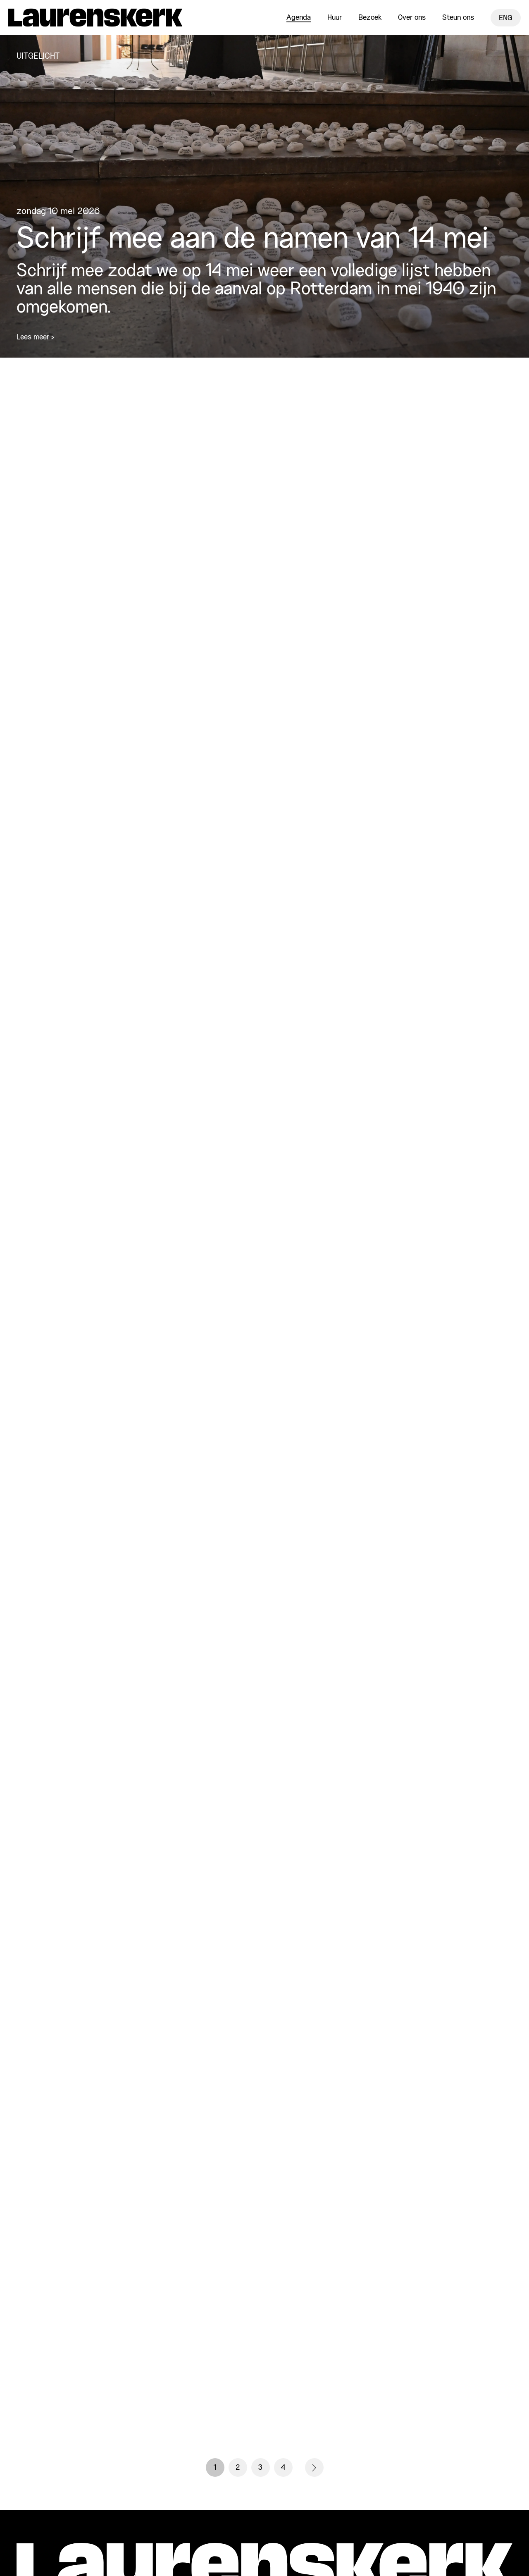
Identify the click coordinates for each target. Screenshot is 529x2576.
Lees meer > (35, 337)
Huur (334, 17)
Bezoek (369, 17)
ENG (505, 18)
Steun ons (458, 17)
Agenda (298, 17)
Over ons (412, 17)
